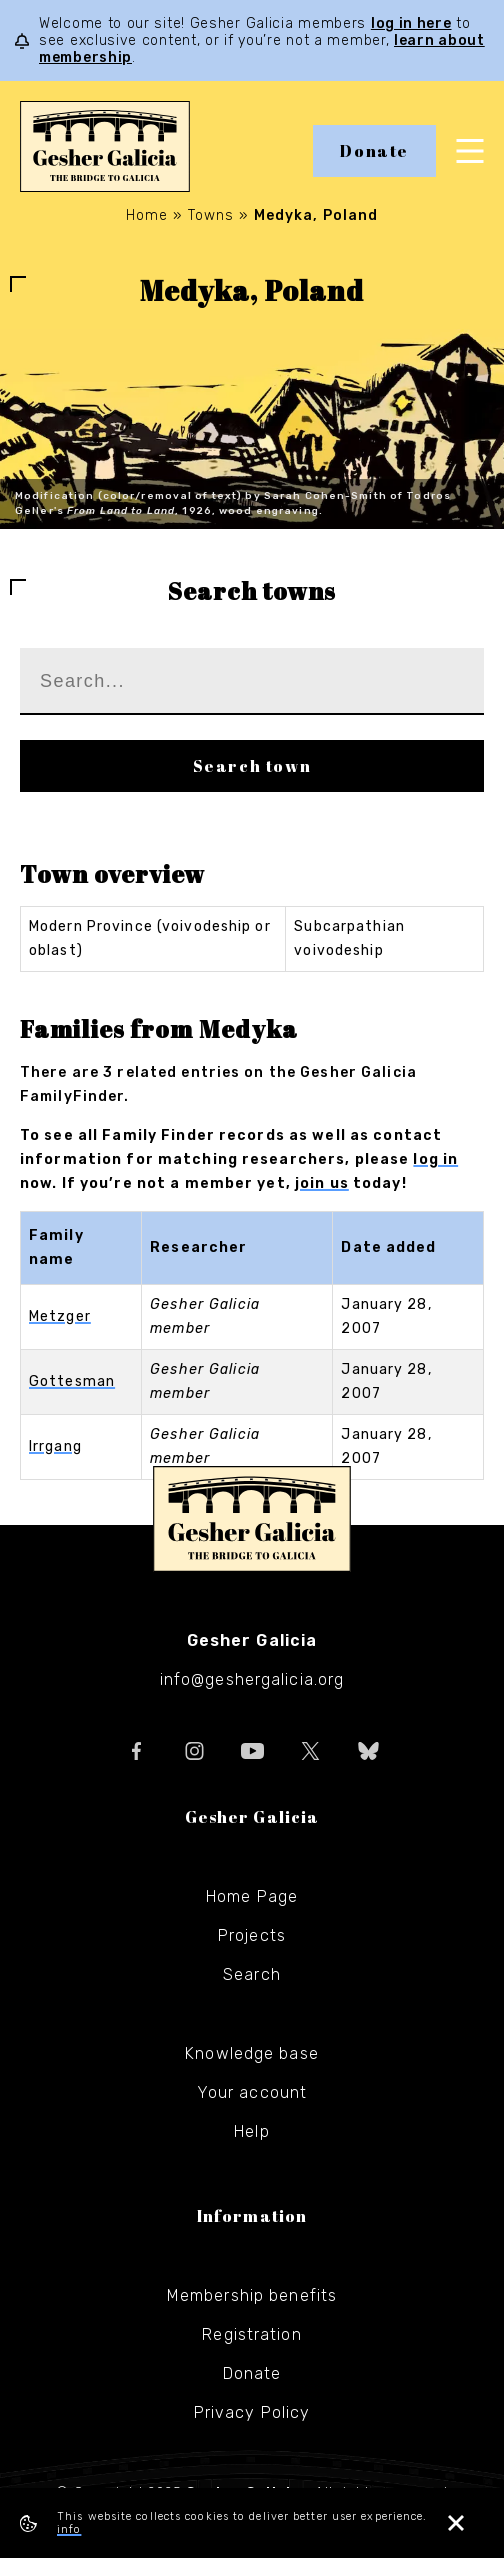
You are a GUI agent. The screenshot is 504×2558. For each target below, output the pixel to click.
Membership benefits (252, 2295)
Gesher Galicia (252, 1519)
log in (435, 1159)
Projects (252, 1935)
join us (322, 1183)
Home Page (252, 1896)
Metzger (60, 1316)
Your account (252, 2092)
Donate (374, 151)
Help (251, 2131)
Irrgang (55, 1446)
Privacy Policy (252, 2412)
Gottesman (72, 1381)
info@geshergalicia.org (252, 1679)
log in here (411, 23)
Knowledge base (252, 2053)
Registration (251, 2334)
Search (252, 1974)
